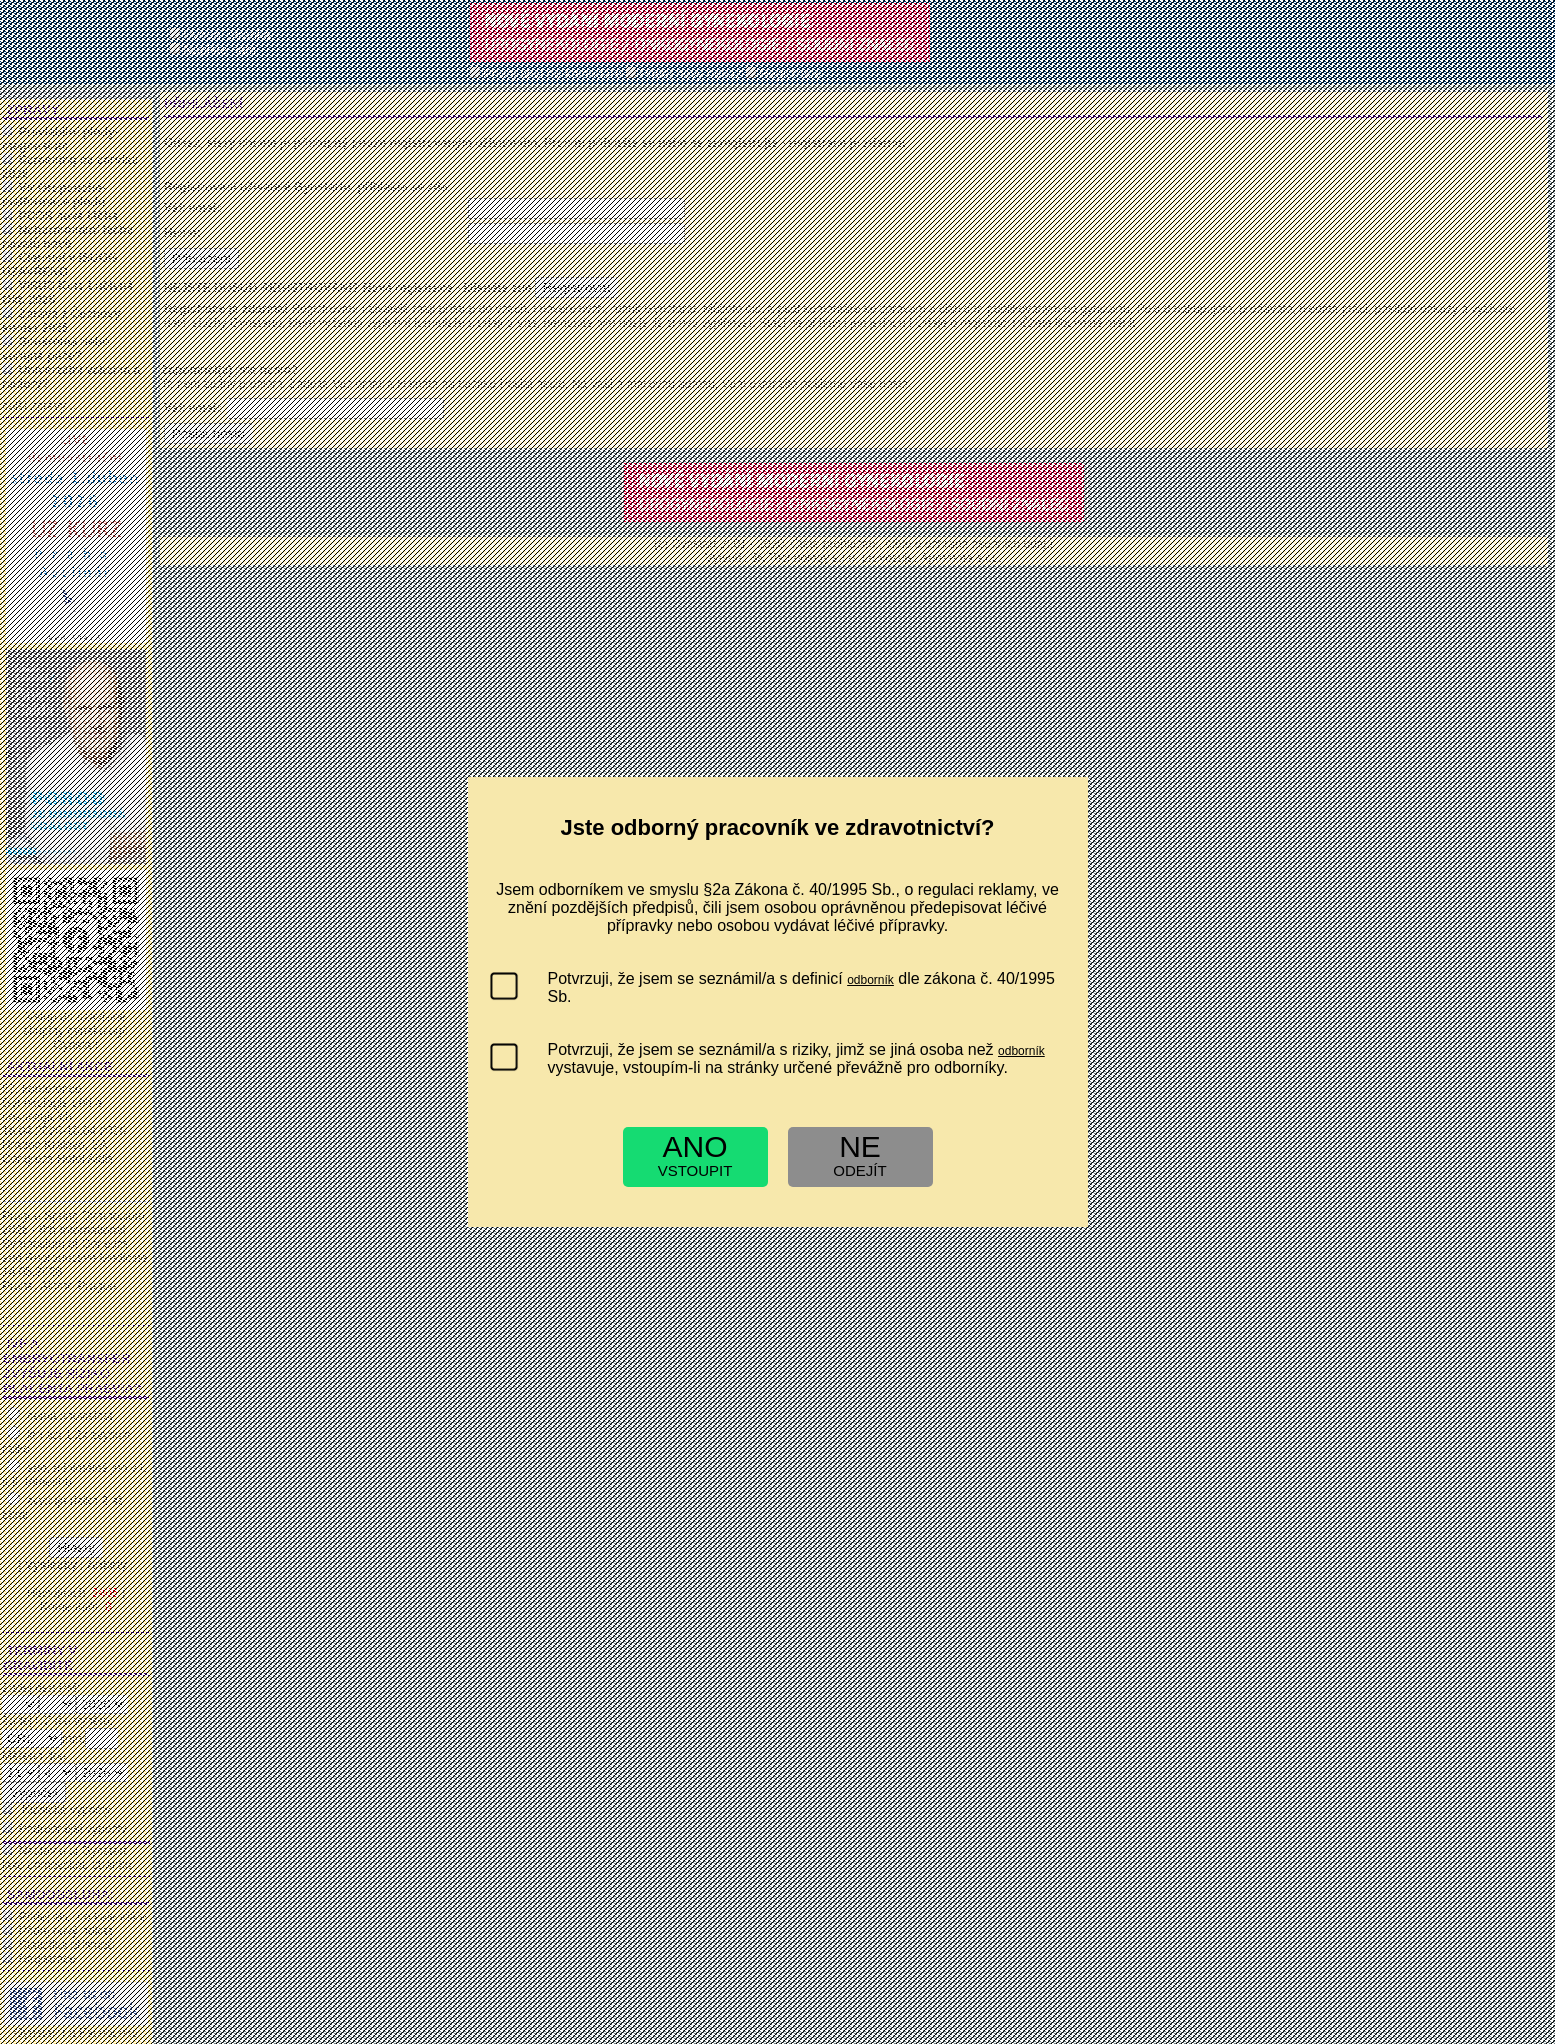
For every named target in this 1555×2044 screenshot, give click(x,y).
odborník (870, 980)
